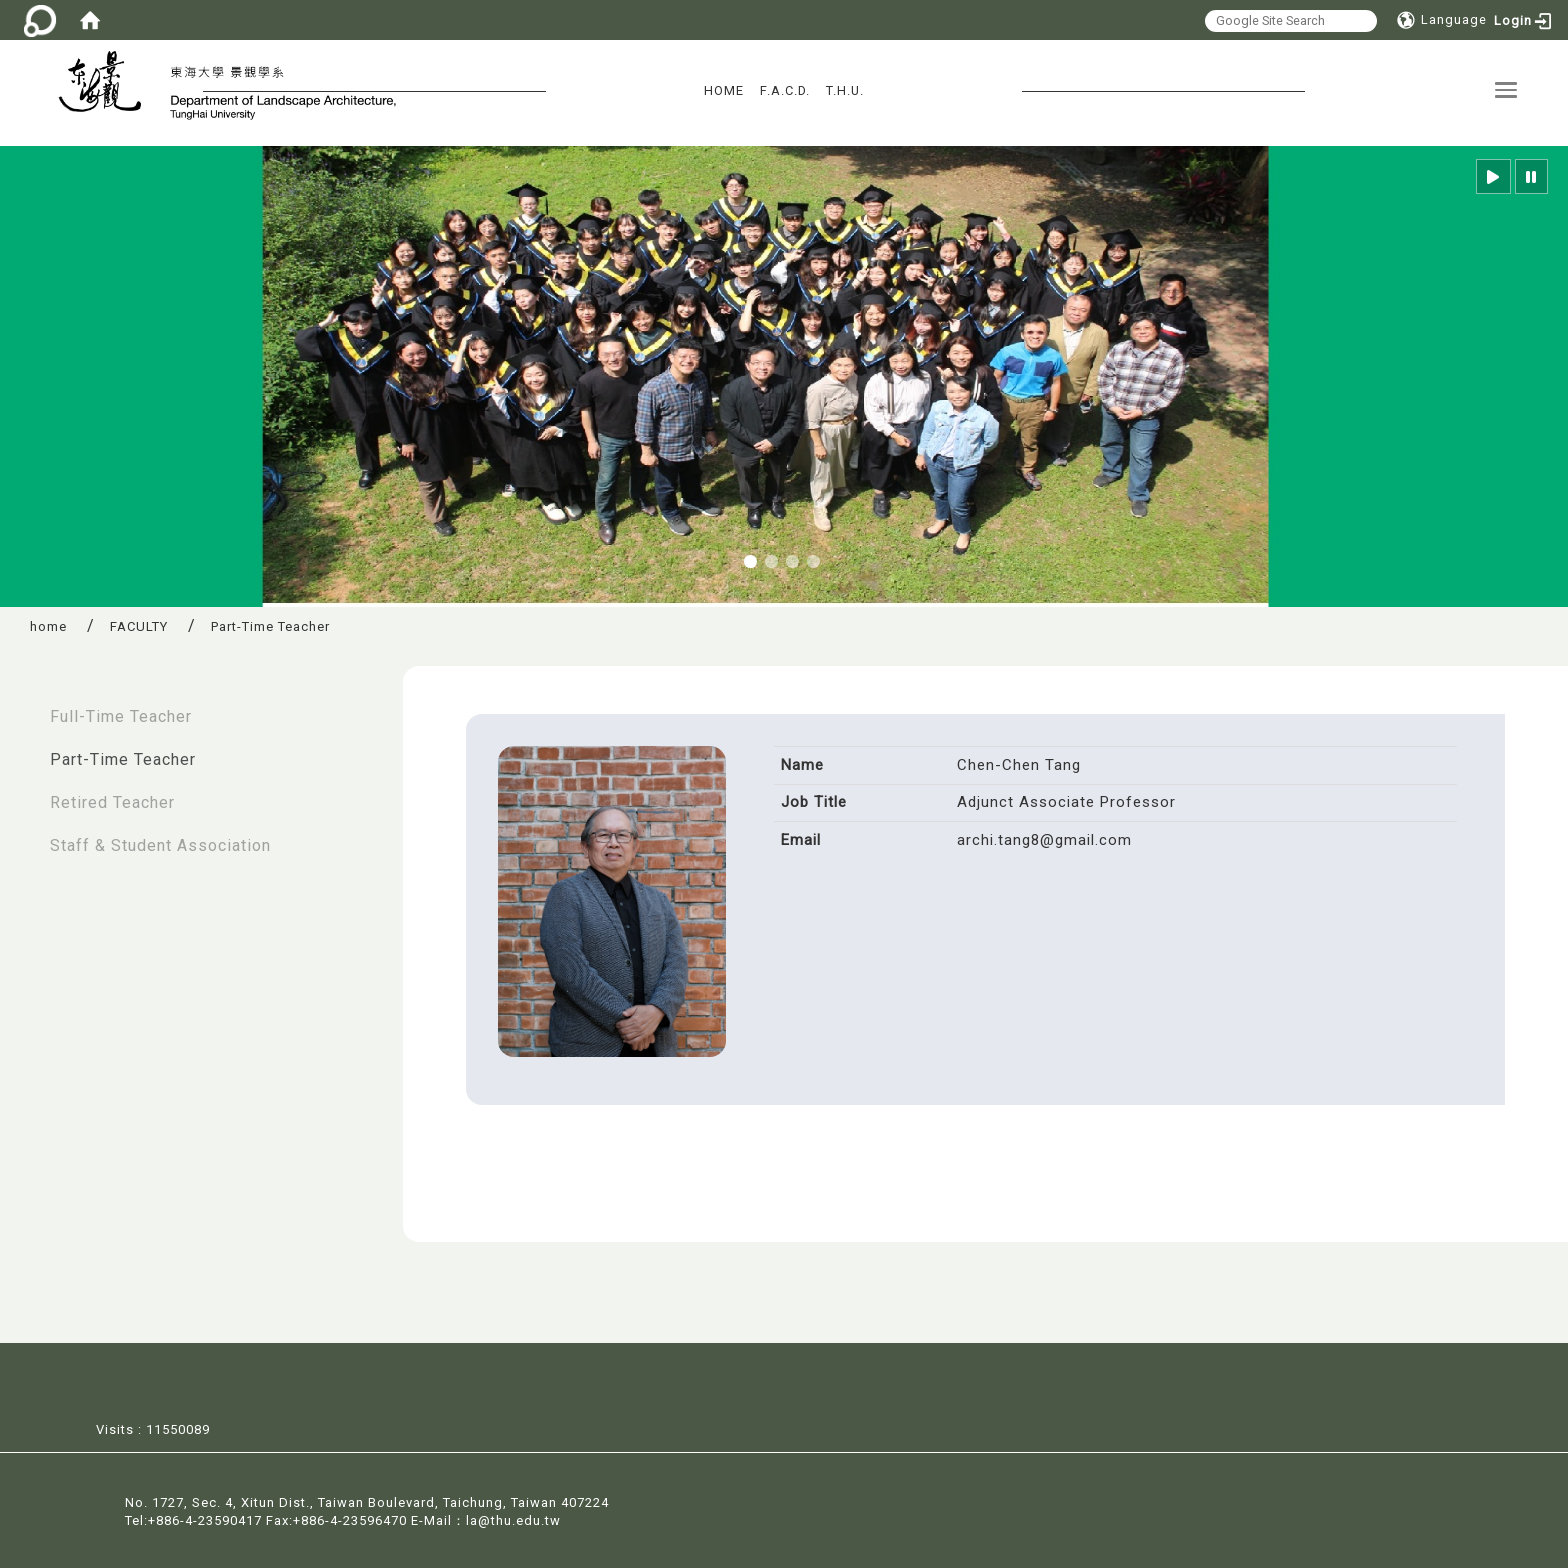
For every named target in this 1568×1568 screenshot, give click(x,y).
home (48, 626)
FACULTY (139, 626)
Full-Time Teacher (121, 716)
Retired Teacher (112, 802)
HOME (724, 90)
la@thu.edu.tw (513, 1519)
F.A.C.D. (785, 90)
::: (21, 706)
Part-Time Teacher (123, 759)
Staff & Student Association (160, 845)
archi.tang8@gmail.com (1044, 840)
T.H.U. (845, 90)
